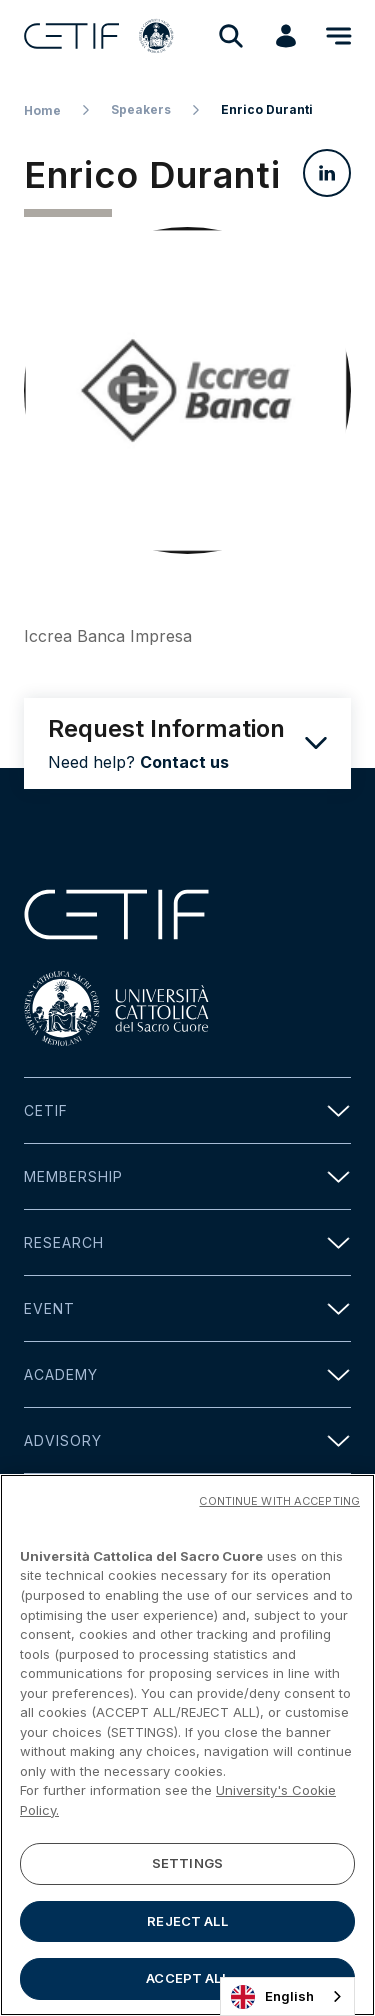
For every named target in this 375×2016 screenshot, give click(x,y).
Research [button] (187, 1242)
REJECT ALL (187, 1922)
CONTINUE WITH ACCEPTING (279, 1502)
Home (42, 110)
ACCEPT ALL (187, 1980)
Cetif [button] (187, 1110)
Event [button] (187, 1308)
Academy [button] (187, 1374)
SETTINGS (187, 1864)
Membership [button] (187, 1176)
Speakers (141, 109)
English (272, 1997)
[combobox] (287, 1996)
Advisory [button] (187, 1440)
